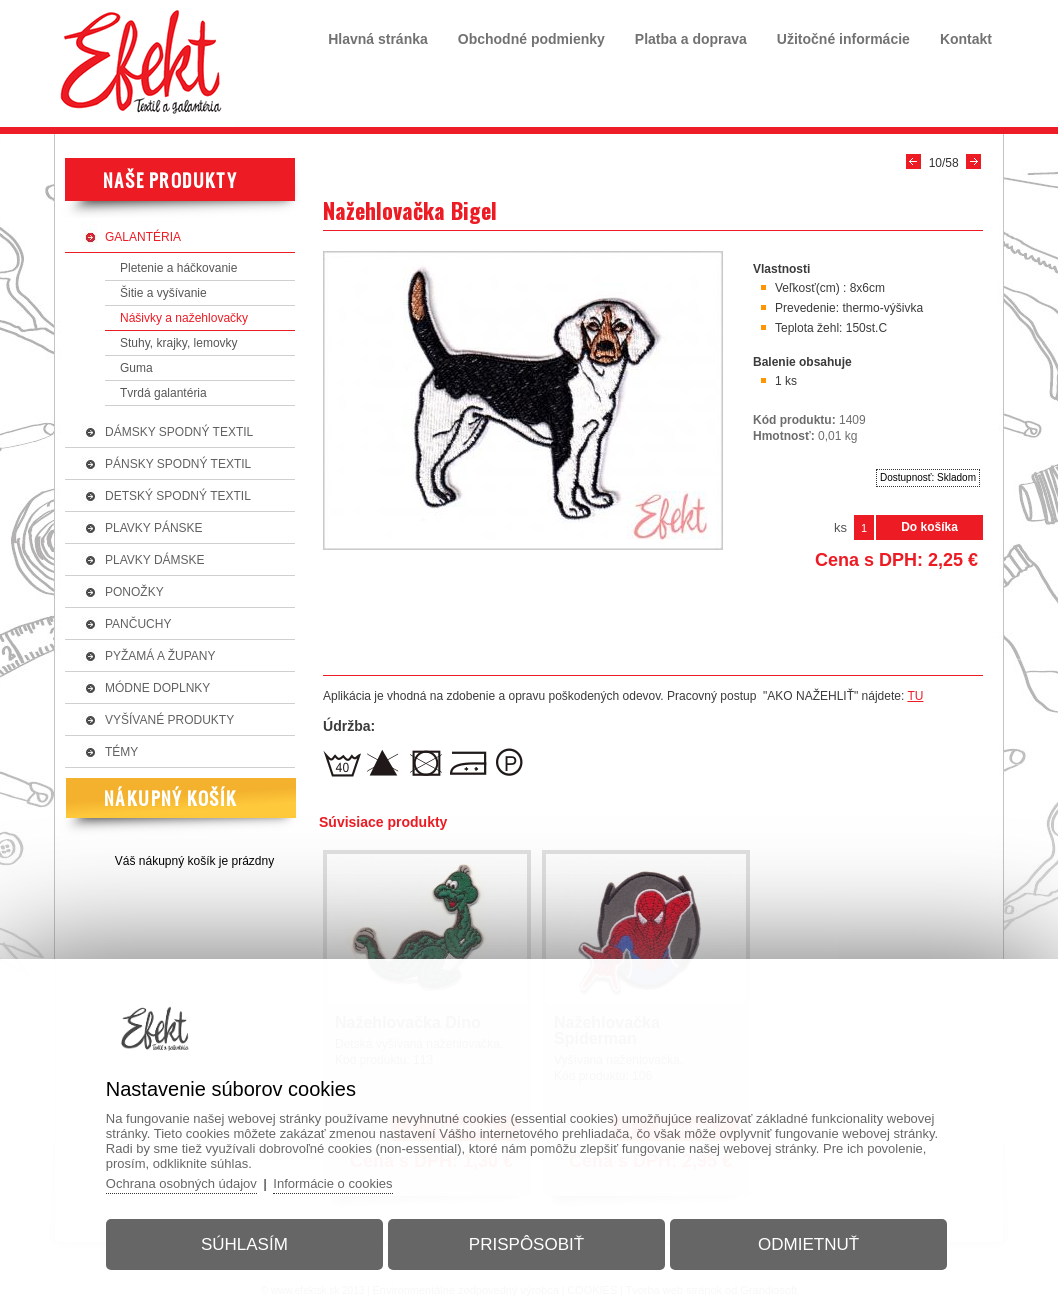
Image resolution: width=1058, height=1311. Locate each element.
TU (915, 696)
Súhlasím (244, 1244)
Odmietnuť (808, 1244)
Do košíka (929, 527)
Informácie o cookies (332, 1183)
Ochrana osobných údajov (181, 1183)
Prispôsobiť (526, 1244)
